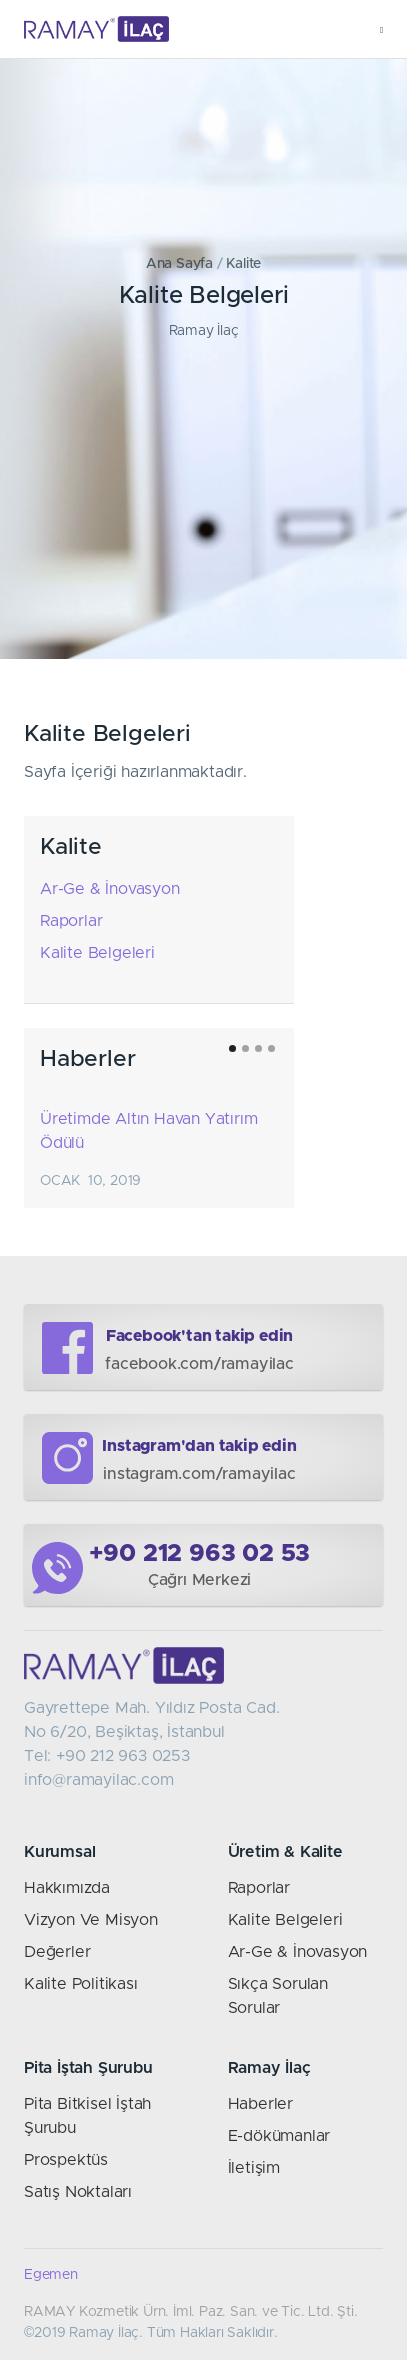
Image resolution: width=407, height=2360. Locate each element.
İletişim (254, 2168)
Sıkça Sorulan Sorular (278, 1996)
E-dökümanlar (279, 2136)
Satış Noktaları (78, 2192)
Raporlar (71, 921)
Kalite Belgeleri (97, 953)
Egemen (51, 2275)
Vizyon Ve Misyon (91, 1920)
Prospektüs (66, 2160)
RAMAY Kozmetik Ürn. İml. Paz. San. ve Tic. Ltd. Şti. (191, 2312)
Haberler (260, 2104)
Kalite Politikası (81, 1984)
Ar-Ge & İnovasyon (110, 889)
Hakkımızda (67, 1888)
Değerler (57, 1952)
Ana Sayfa (179, 264)
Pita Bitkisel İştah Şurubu (87, 2116)
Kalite (243, 264)
